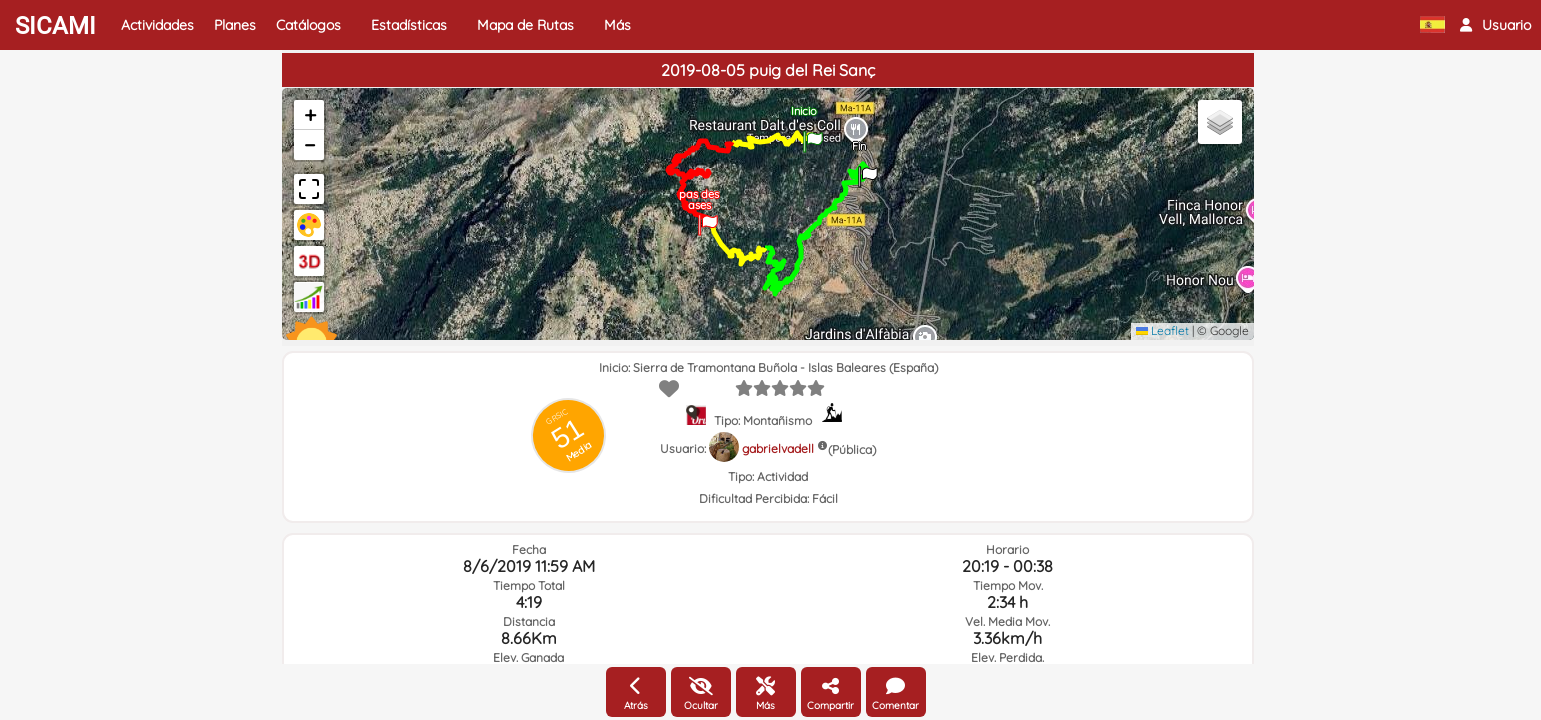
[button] (1495, 25)
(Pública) (852, 449)
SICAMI (55, 26)
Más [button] (617, 25)
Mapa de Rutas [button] (525, 25)
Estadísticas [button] (409, 25)
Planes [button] (235, 25)
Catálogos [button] (308, 25)
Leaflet (1162, 330)
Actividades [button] (157, 25)
